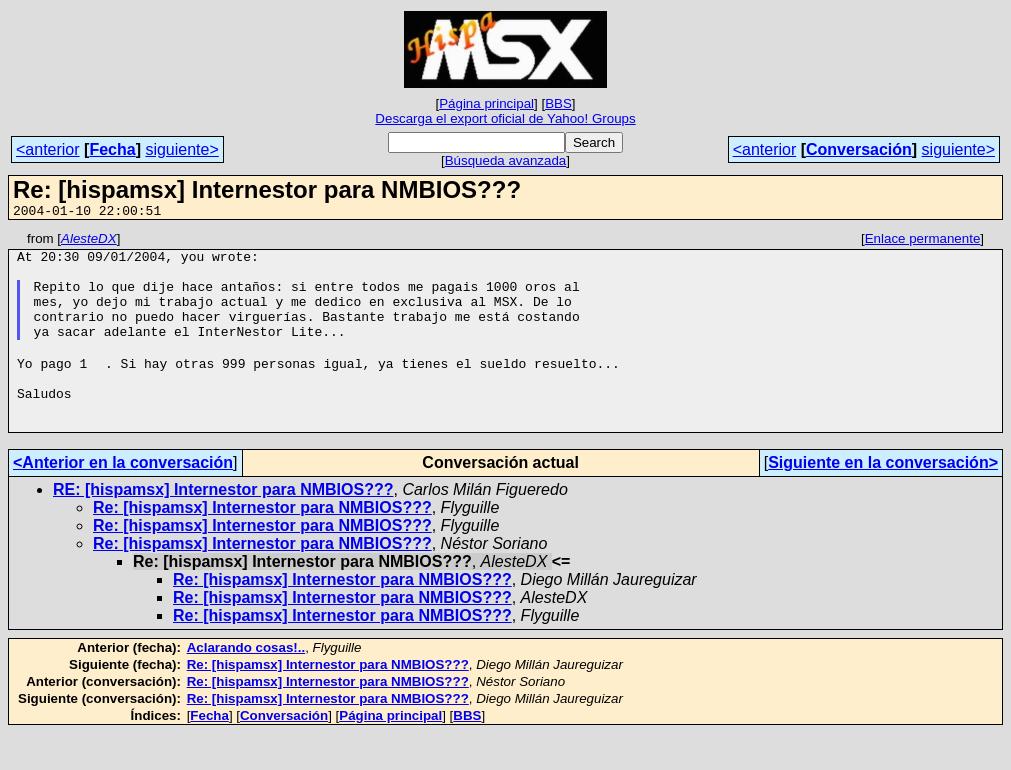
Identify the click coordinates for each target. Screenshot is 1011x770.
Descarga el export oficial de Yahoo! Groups (505, 118)
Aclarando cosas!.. (246, 684)
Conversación (859, 149)
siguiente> (181, 149)
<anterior (48, 149)
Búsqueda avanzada (506, 160)
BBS (558, 103)
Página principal (486, 103)
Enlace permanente (923, 241)
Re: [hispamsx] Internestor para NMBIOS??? (262, 544)
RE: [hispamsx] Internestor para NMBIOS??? (223, 526)
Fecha (112, 149)
